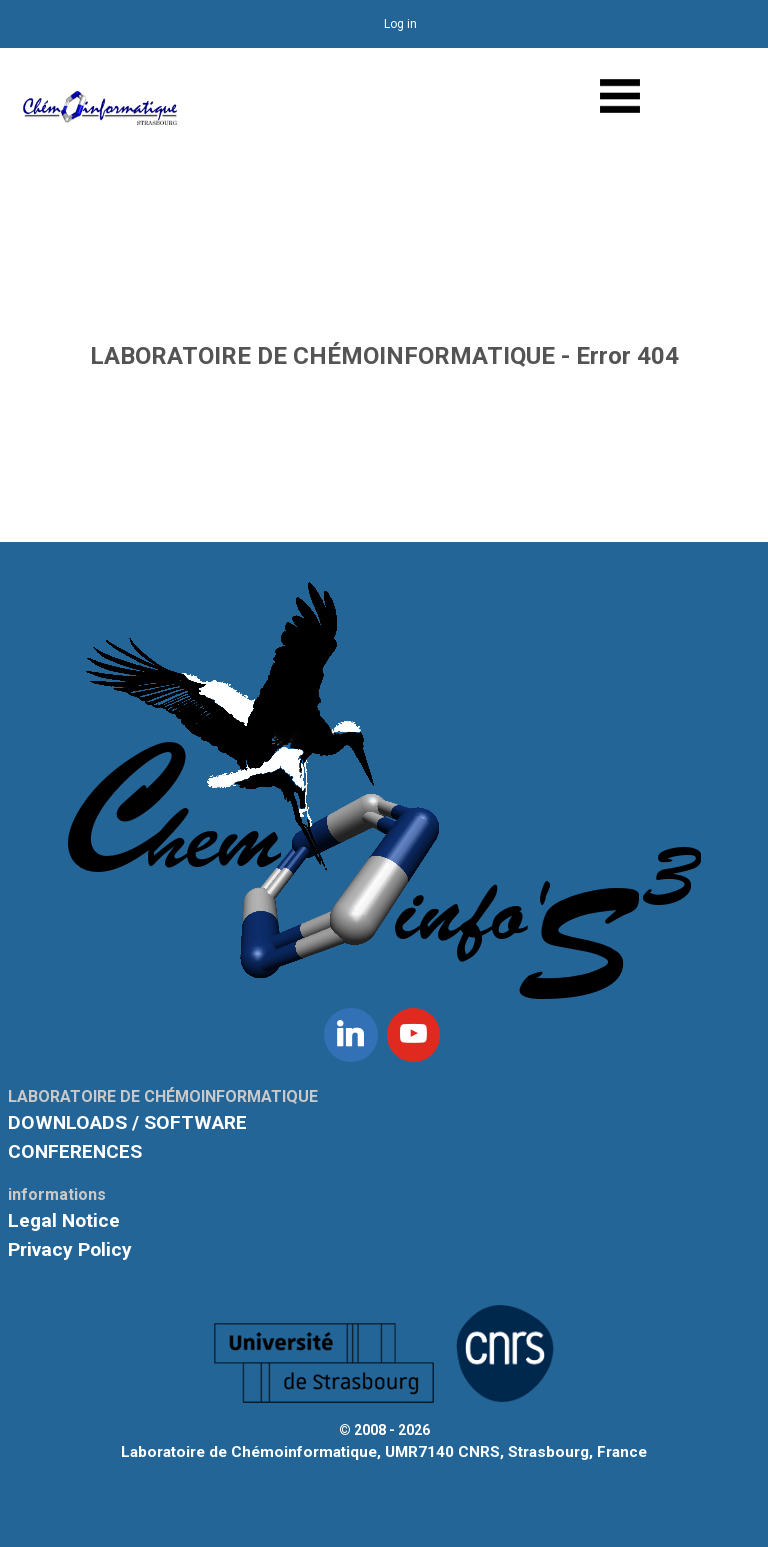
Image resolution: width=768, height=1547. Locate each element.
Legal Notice (64, 1220)
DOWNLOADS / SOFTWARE (127, 1122)
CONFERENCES (75, 1151)
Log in (400, 24)
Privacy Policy (70, 1249)
